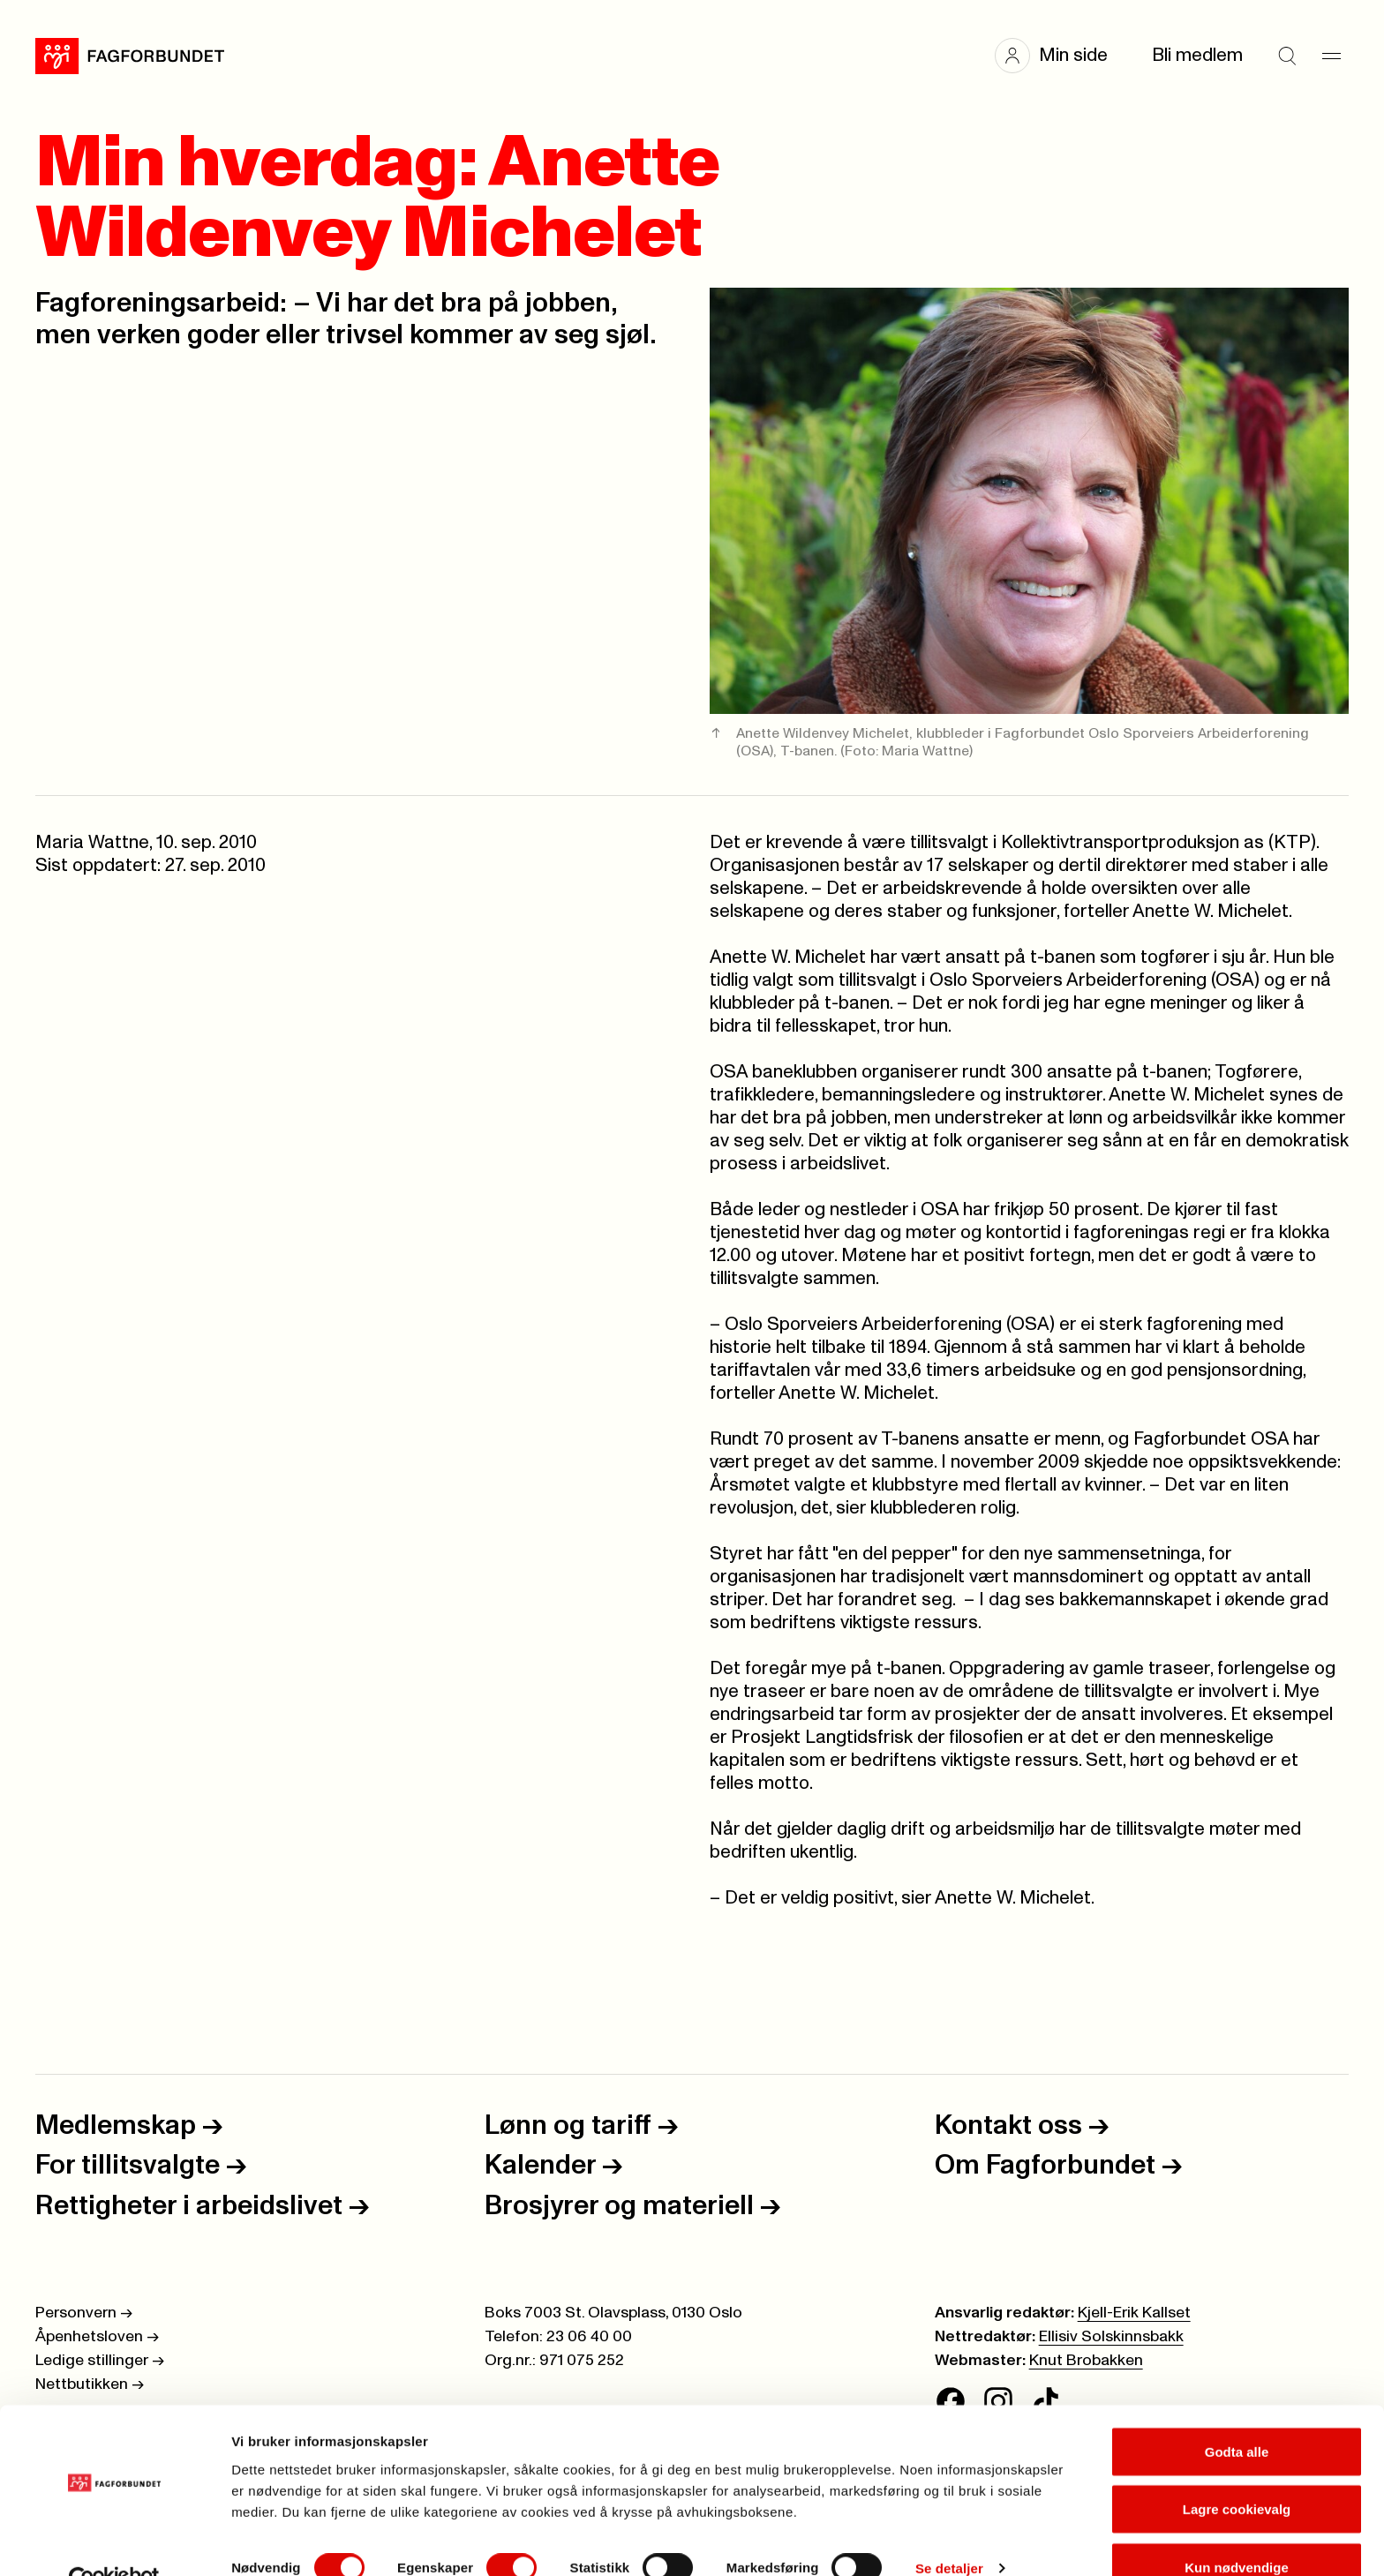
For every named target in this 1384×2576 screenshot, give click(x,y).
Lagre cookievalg (1237, 2471)
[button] (1060, 55)
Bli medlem (1197, 55)
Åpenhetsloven (97, 2337)
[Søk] (1287, 55)
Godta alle (1237, 2413)
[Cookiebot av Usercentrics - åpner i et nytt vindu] (114, 2541)
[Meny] (1331, 55)
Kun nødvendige (1237, 2528)
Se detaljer (949, 2530)
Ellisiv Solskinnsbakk (1111, 2337)
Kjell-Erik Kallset (1134, 2313)
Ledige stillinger (99, 2361)
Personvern (83, 2313)
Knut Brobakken (1086, 2361)
